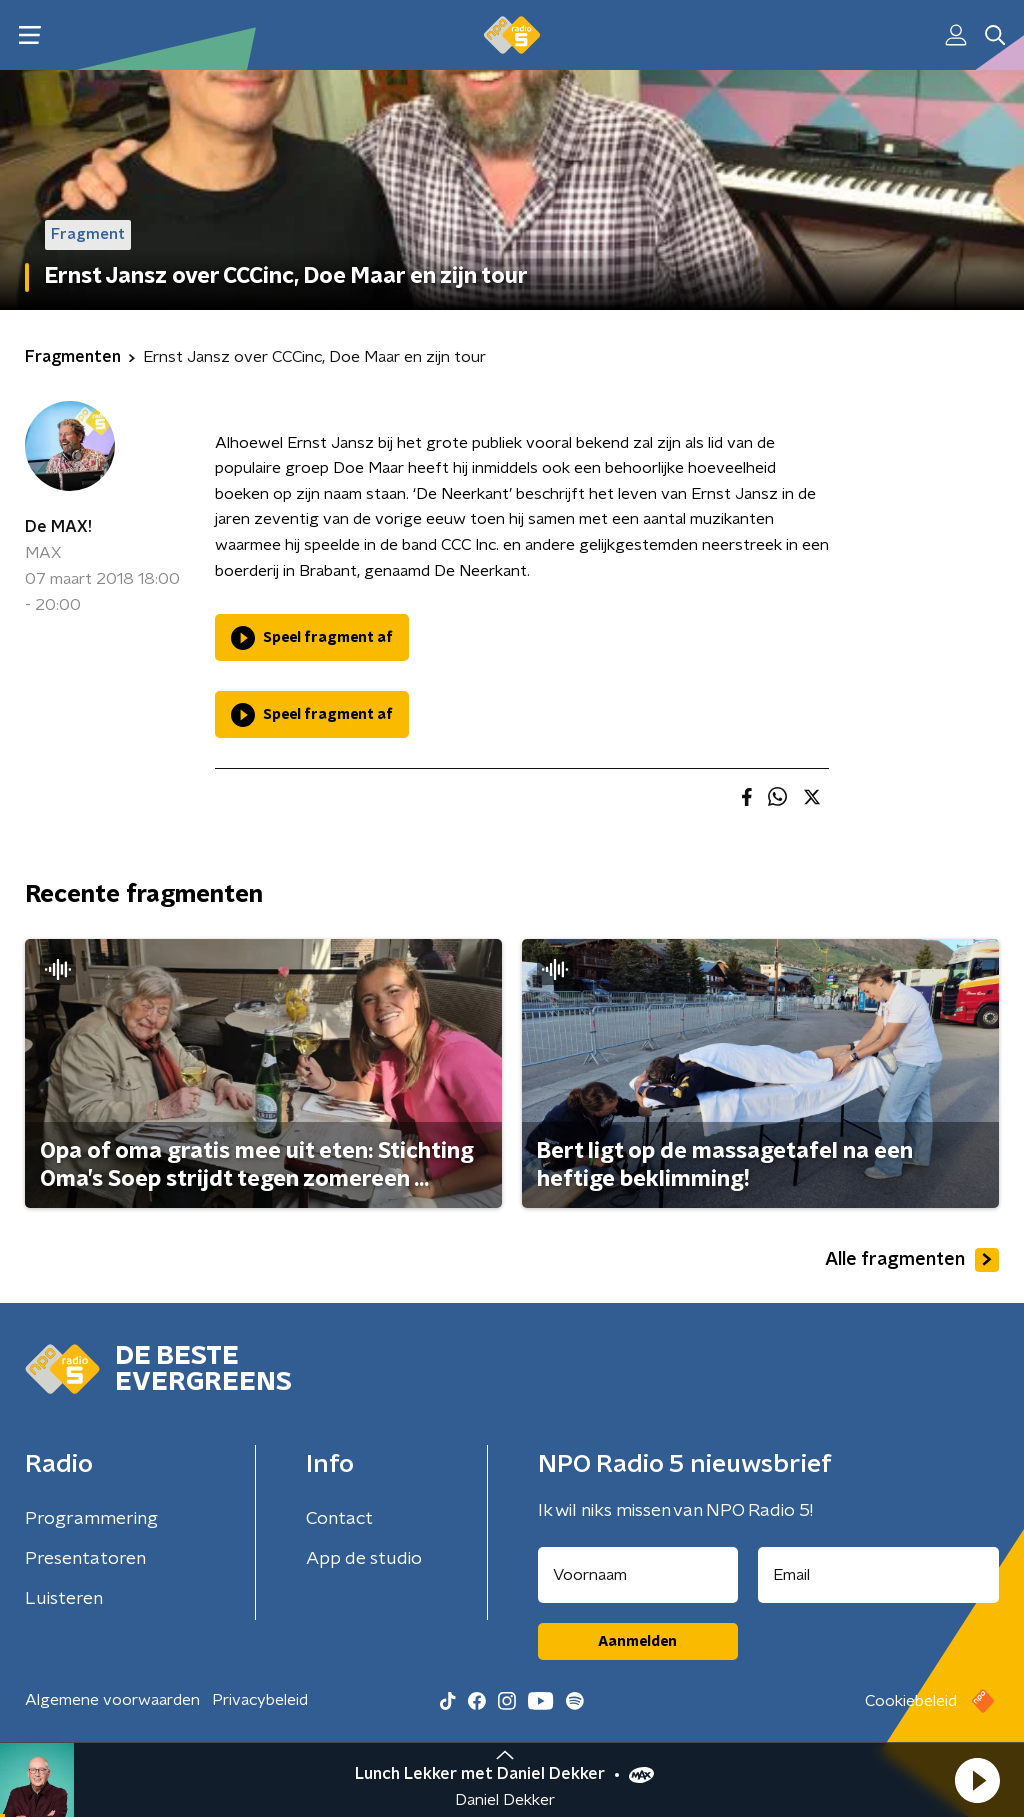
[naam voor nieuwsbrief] (638, 1575)
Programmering (91, 1519)
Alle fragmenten (912, 1260)
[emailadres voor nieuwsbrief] (879, 1575)
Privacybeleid (260, 1700)
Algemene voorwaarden (112, 1700)
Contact (339, 1519)
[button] (977, 1780)
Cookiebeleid (911, 1701)
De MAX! (58, 527)
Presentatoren (85, 1559)
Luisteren (64, 1599)
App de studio (364, 1559)
